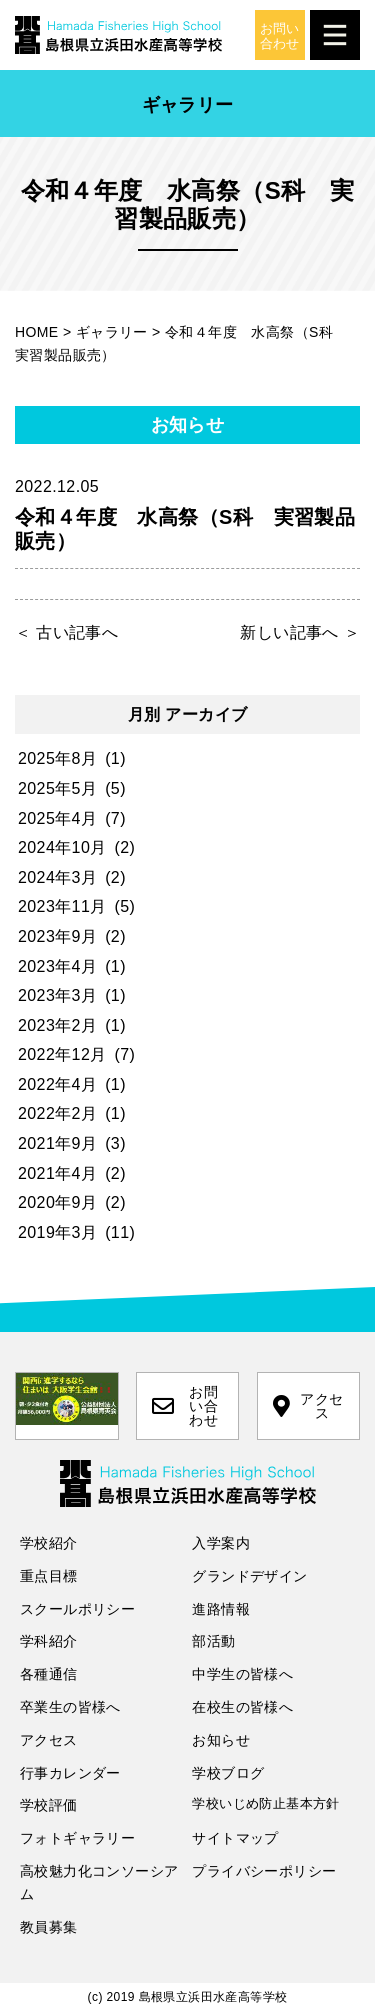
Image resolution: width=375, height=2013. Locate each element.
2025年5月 (57, 788)
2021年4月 (57, 1173)
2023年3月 (57, 995)
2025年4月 (57, 818)
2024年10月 (62, 847)
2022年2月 (57, 1113)
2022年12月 (62, 1054)
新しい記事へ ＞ (300, 632)
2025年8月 (57, 758)
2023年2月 (57, 1025)
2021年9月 (57, 1143)
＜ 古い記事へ (66, 632)
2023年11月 (62, 906)
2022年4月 (57, 1084)
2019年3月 (57, 1232)
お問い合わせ (185, 1406)
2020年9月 (57, 1202)
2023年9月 (57, 936)
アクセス (308, 1406)
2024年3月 (57, 877)
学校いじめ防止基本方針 (265, 1803)
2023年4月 (57, 966)
